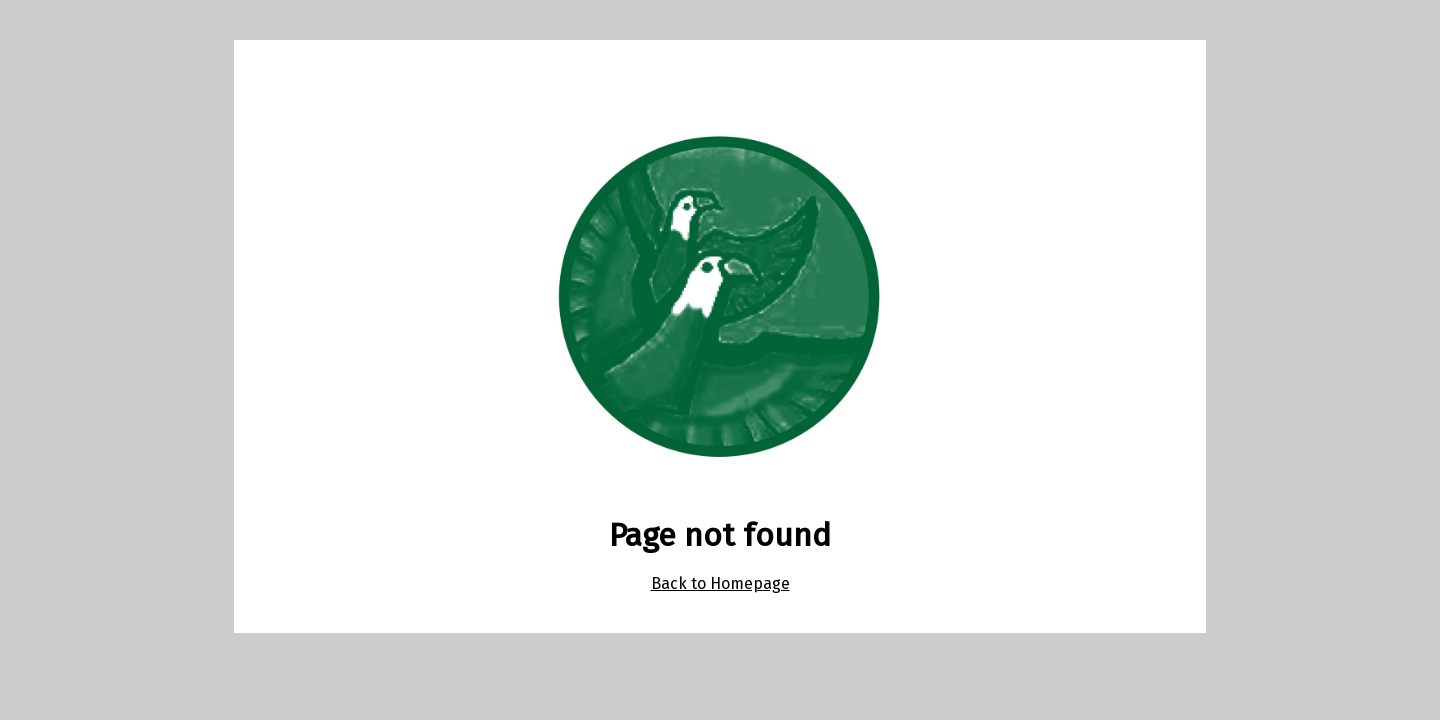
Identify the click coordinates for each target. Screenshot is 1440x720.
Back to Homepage (720, 583)
